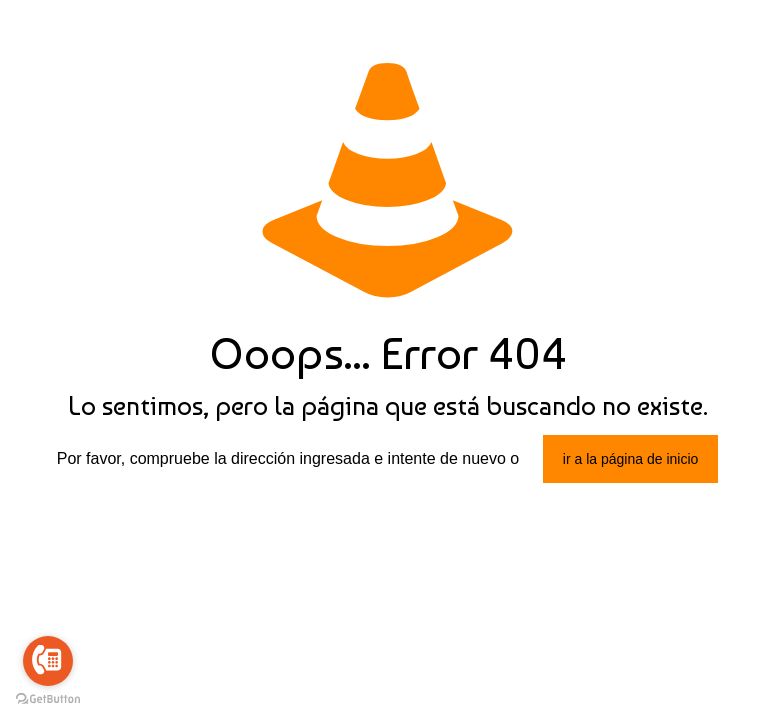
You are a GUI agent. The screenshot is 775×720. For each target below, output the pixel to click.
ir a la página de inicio (630, 459)
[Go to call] (48, 661)
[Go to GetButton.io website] (48, 699)
